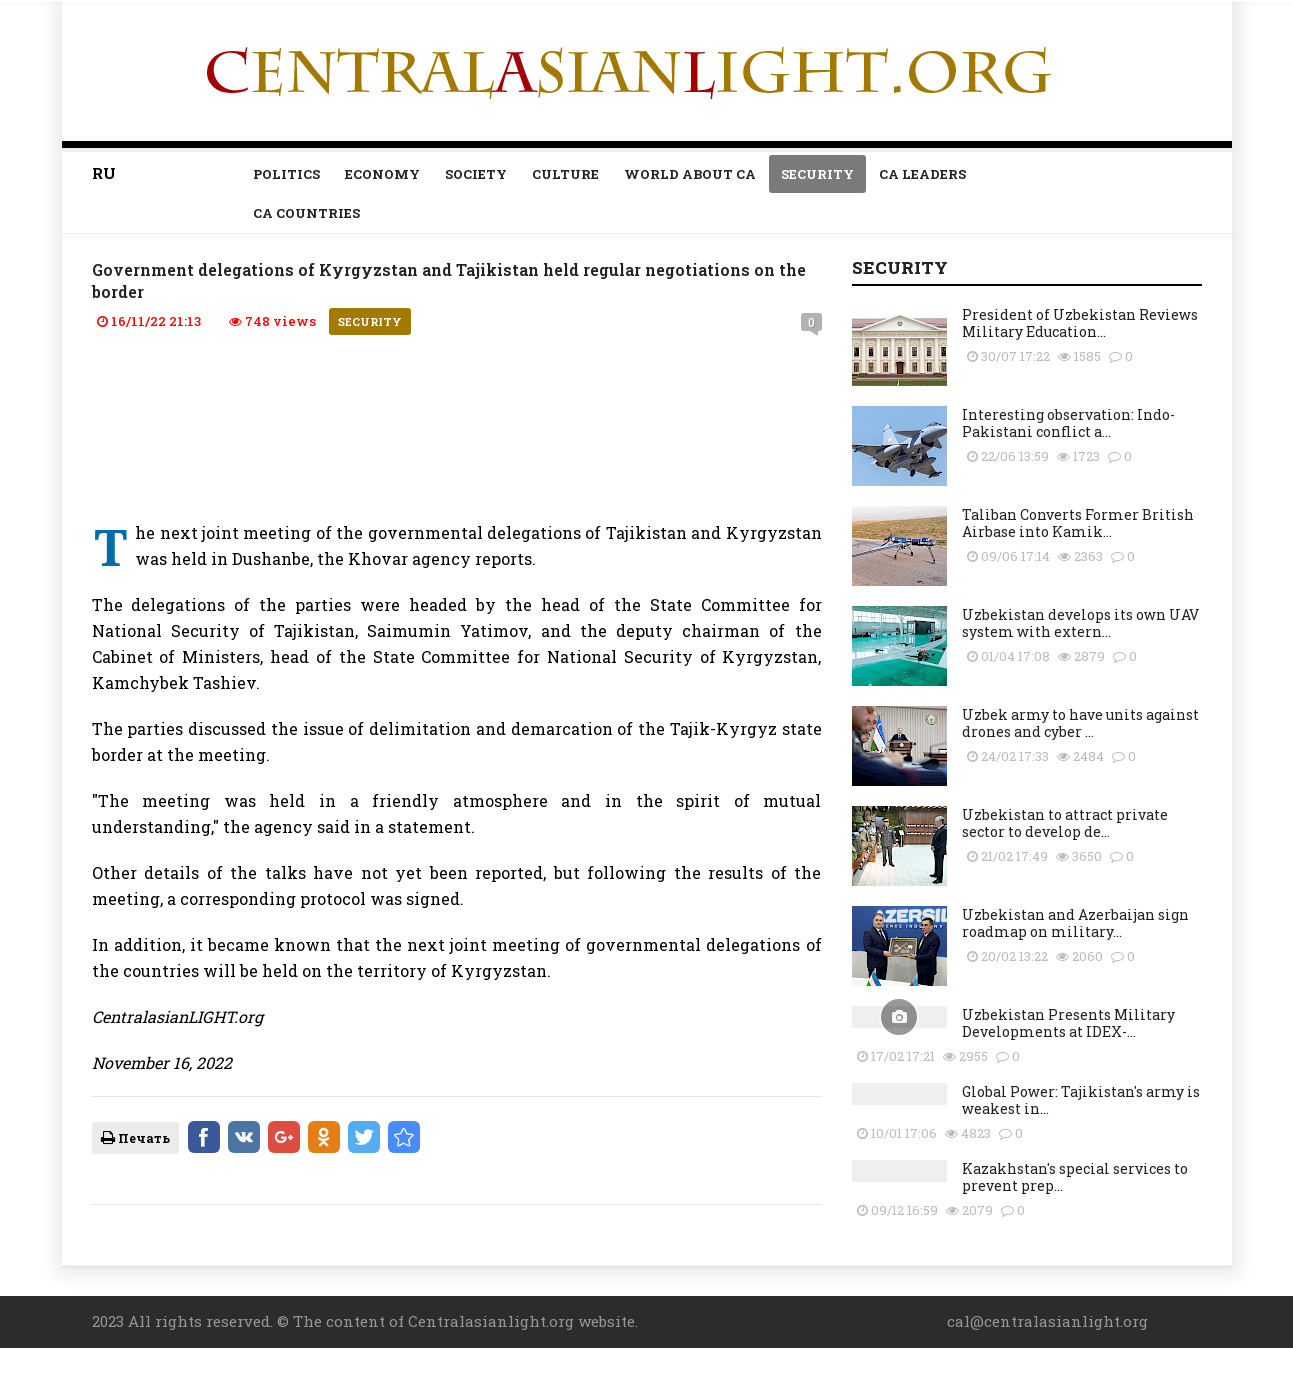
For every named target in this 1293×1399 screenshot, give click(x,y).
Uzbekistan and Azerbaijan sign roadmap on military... (1075, 923)
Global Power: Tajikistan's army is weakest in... (1081, 1100)
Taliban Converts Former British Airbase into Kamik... (1078, 523)
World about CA (690, 174)
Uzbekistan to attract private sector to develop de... (1065, 823)
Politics (286, 174)
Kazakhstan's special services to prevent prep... (1075, 1177)
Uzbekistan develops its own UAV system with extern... (1080, 623)
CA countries (306, 213)
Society (476, 174)
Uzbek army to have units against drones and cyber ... (1080, 723)
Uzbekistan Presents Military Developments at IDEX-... (1068, 1023)
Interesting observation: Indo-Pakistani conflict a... (1068, 423)
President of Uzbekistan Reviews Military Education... (1080, 323)
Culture (565, 174)
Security (817, 174)
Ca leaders (922, 174)
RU (104, 173)
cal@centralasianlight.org (1047, 1321)
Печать (135, 1138)
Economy (382, 174)
